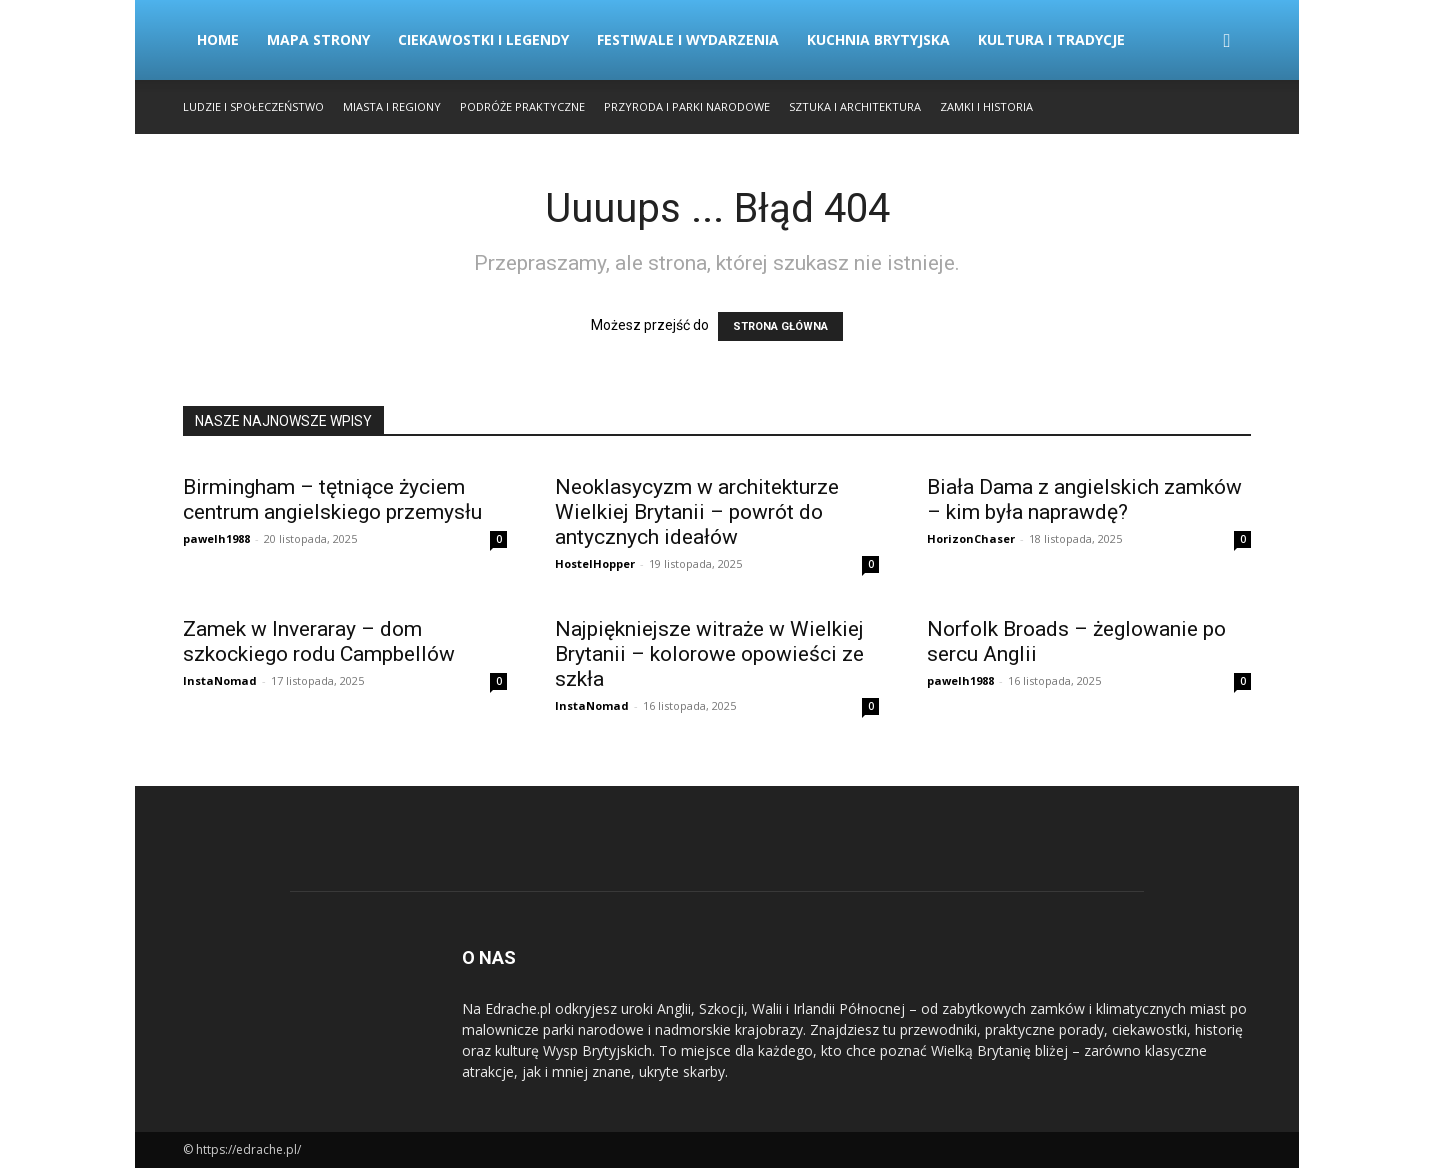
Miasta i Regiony (392, 106)
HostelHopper (595, 563)
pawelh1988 (216, 538)
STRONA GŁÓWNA (780, 326)
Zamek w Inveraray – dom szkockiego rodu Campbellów (319, 641)
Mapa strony (318, 39)
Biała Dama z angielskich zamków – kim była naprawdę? (1084, 499)
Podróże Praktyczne (522, 106)
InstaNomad (220, 680)
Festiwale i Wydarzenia (688, 39)
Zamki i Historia (986, 106)
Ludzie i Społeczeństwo (253, 106)
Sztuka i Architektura (855, 106)
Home (218, 39)
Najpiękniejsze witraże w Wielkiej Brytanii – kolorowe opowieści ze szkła (709, 654)
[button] (1227, 41)
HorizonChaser (971, 538)
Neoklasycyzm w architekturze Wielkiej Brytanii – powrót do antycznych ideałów (697, 512)
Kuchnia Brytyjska (878, 39)
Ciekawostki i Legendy (483, 39)
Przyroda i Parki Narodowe (687, 106)
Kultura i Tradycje (1051, 39)
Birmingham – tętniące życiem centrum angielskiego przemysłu (332, 499)
